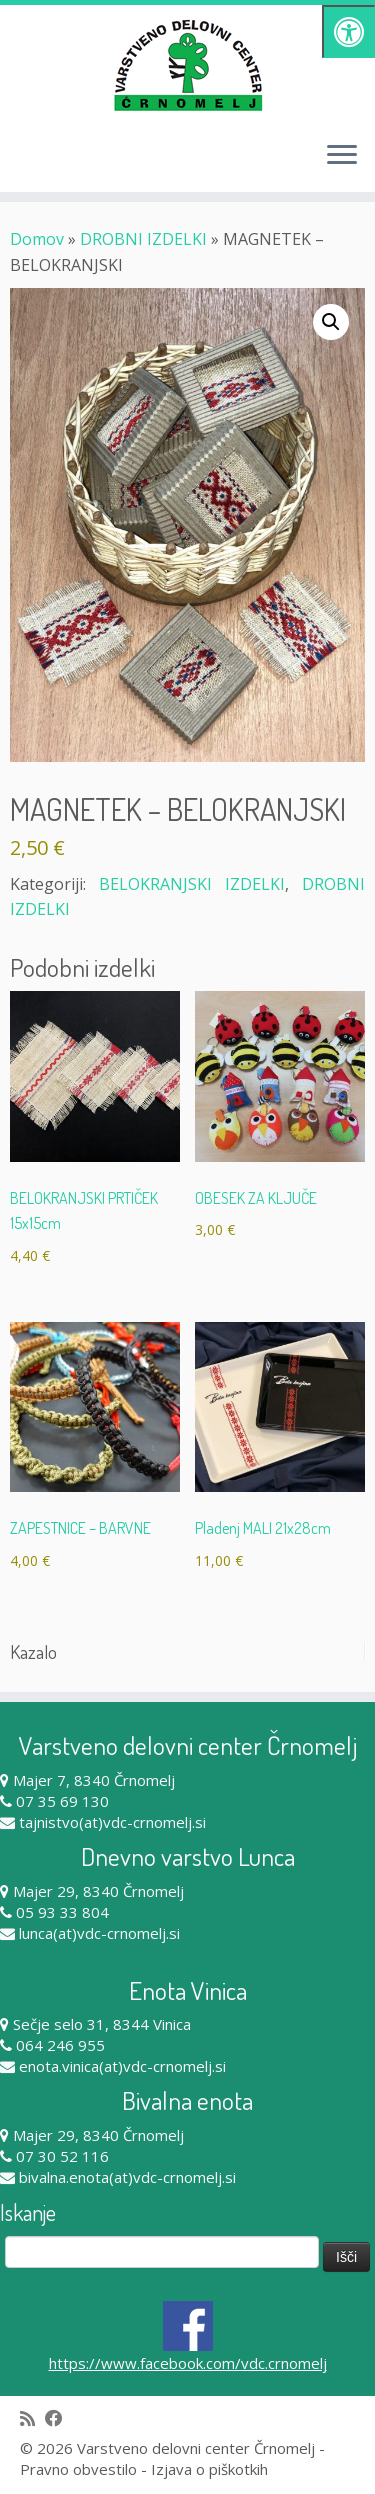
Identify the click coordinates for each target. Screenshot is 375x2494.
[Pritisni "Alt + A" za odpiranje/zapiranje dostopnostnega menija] (348, 31)
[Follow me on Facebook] (59, 2418)
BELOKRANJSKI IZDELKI (192, 884)
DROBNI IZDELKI (143, 239)
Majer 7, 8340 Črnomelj (94, 1780)
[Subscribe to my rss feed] (32, 2418)
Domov (37, 239)
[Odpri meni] (342, 156)
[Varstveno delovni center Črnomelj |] (187, 65)
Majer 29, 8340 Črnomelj (98, 1891)
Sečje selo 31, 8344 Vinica (102, 2024)
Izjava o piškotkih (209, 2469)
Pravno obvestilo (78, 2469)
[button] (331, 322)
